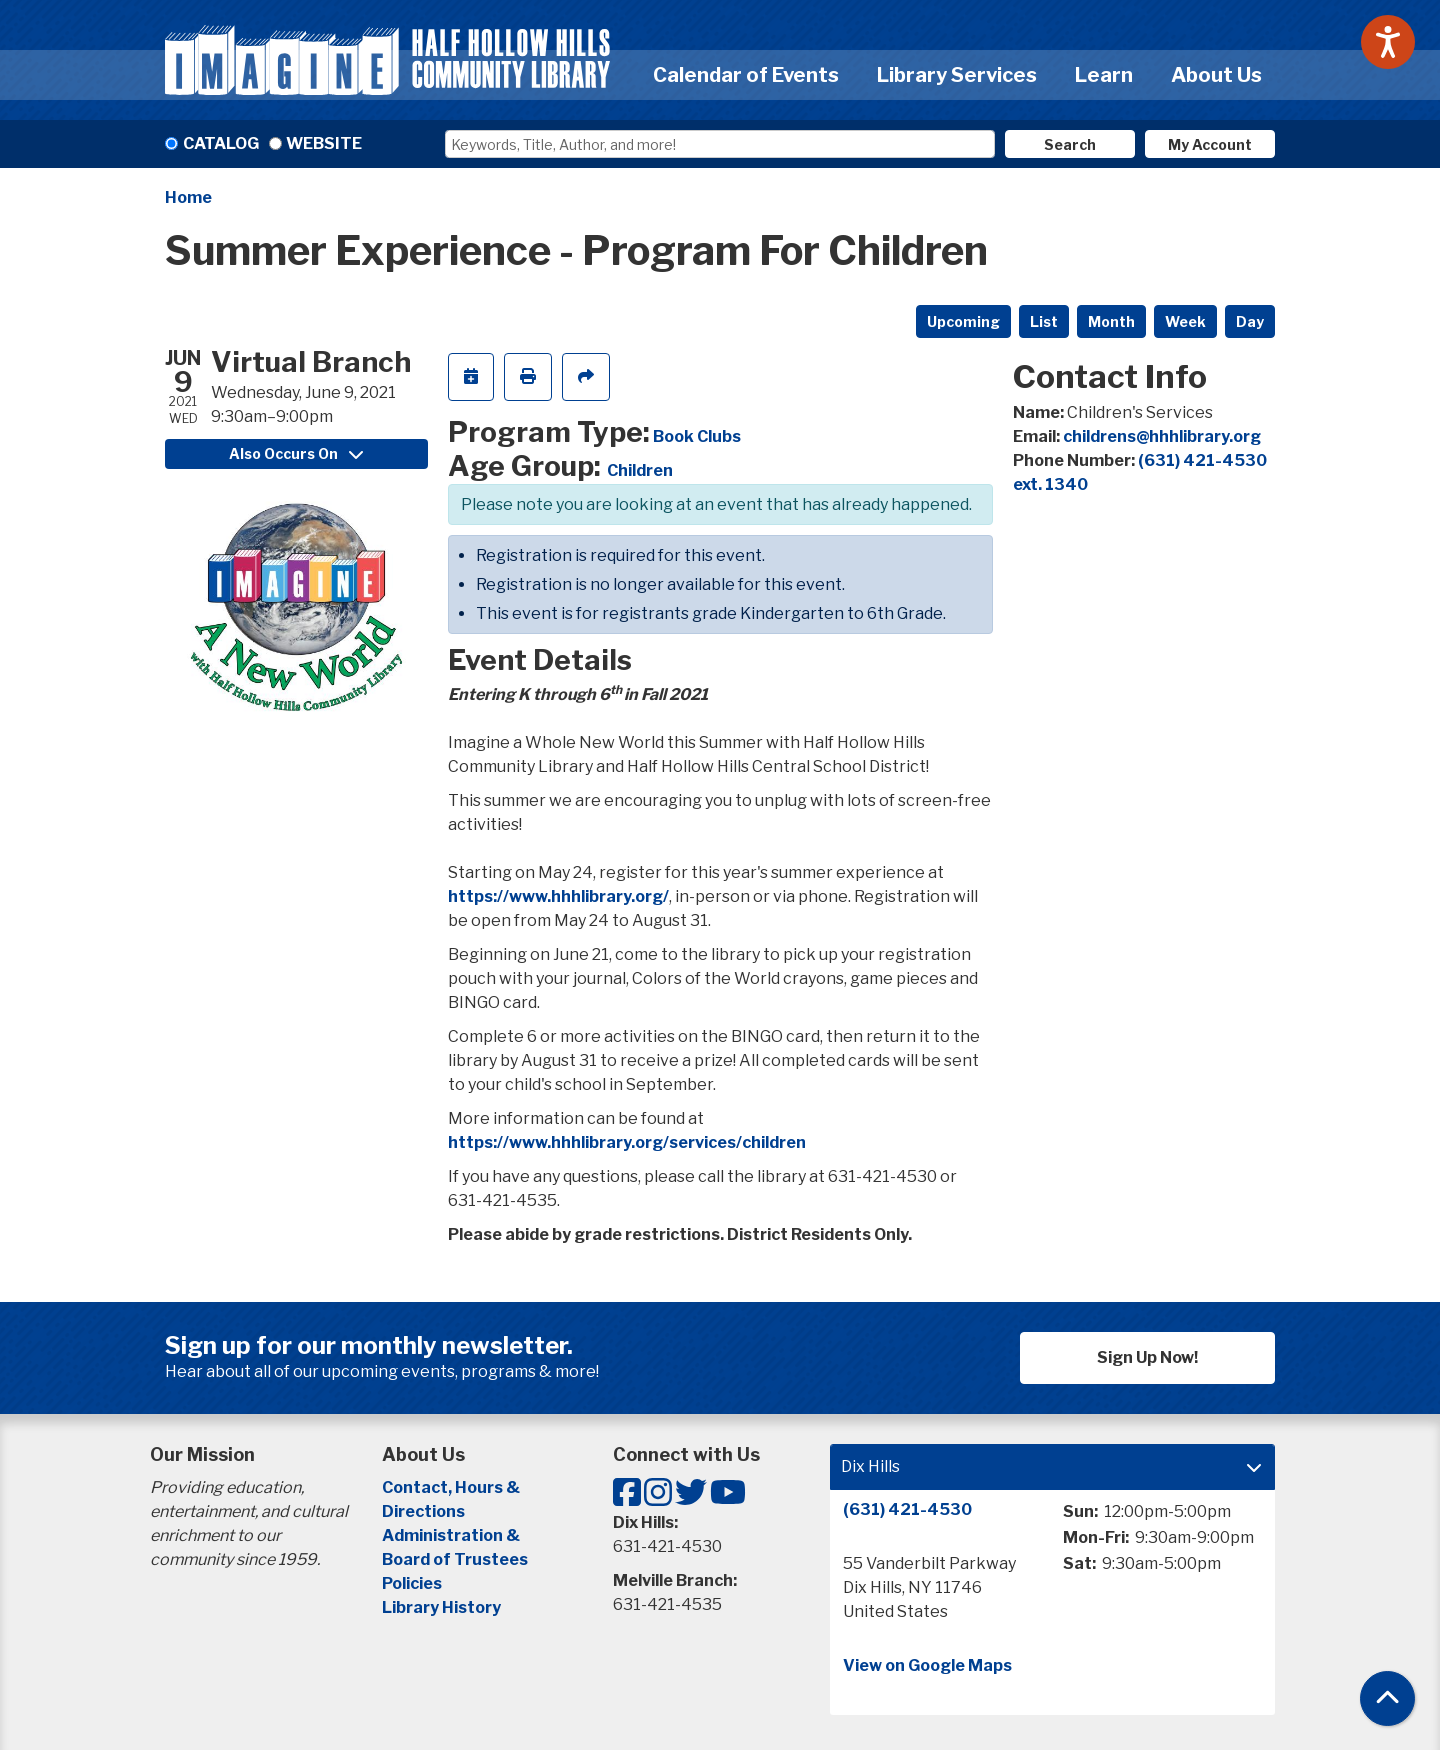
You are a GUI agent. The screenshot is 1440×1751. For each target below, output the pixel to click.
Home (188, 197)
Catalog (221, 143)
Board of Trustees (455, 1559)
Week (1185, 321)
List (1044, 321)
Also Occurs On (296, 453)
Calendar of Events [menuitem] (746, 75)
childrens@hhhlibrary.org (1162, 436)
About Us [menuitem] (1216, 75)
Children (640, 470)
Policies (412, 1583)
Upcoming (963, 321)
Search (1070, 144)
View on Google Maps (927, 1665)
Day (1250, 321)
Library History (441, 1607)
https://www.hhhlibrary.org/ (558, 896)
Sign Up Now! (1147, 1357)
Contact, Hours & (452, 1487)
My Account (1210, 144)
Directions (423, 1511)
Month (1111, 321)
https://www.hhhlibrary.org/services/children (627, 1142)
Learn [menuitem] (1104, 75)
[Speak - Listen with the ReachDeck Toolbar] (1388, 42)
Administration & (452, 1535)
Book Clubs (697, 436)
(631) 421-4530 (907, 1509)
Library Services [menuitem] (957, 75)
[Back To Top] (1387, 1698)
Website (324, 143)
